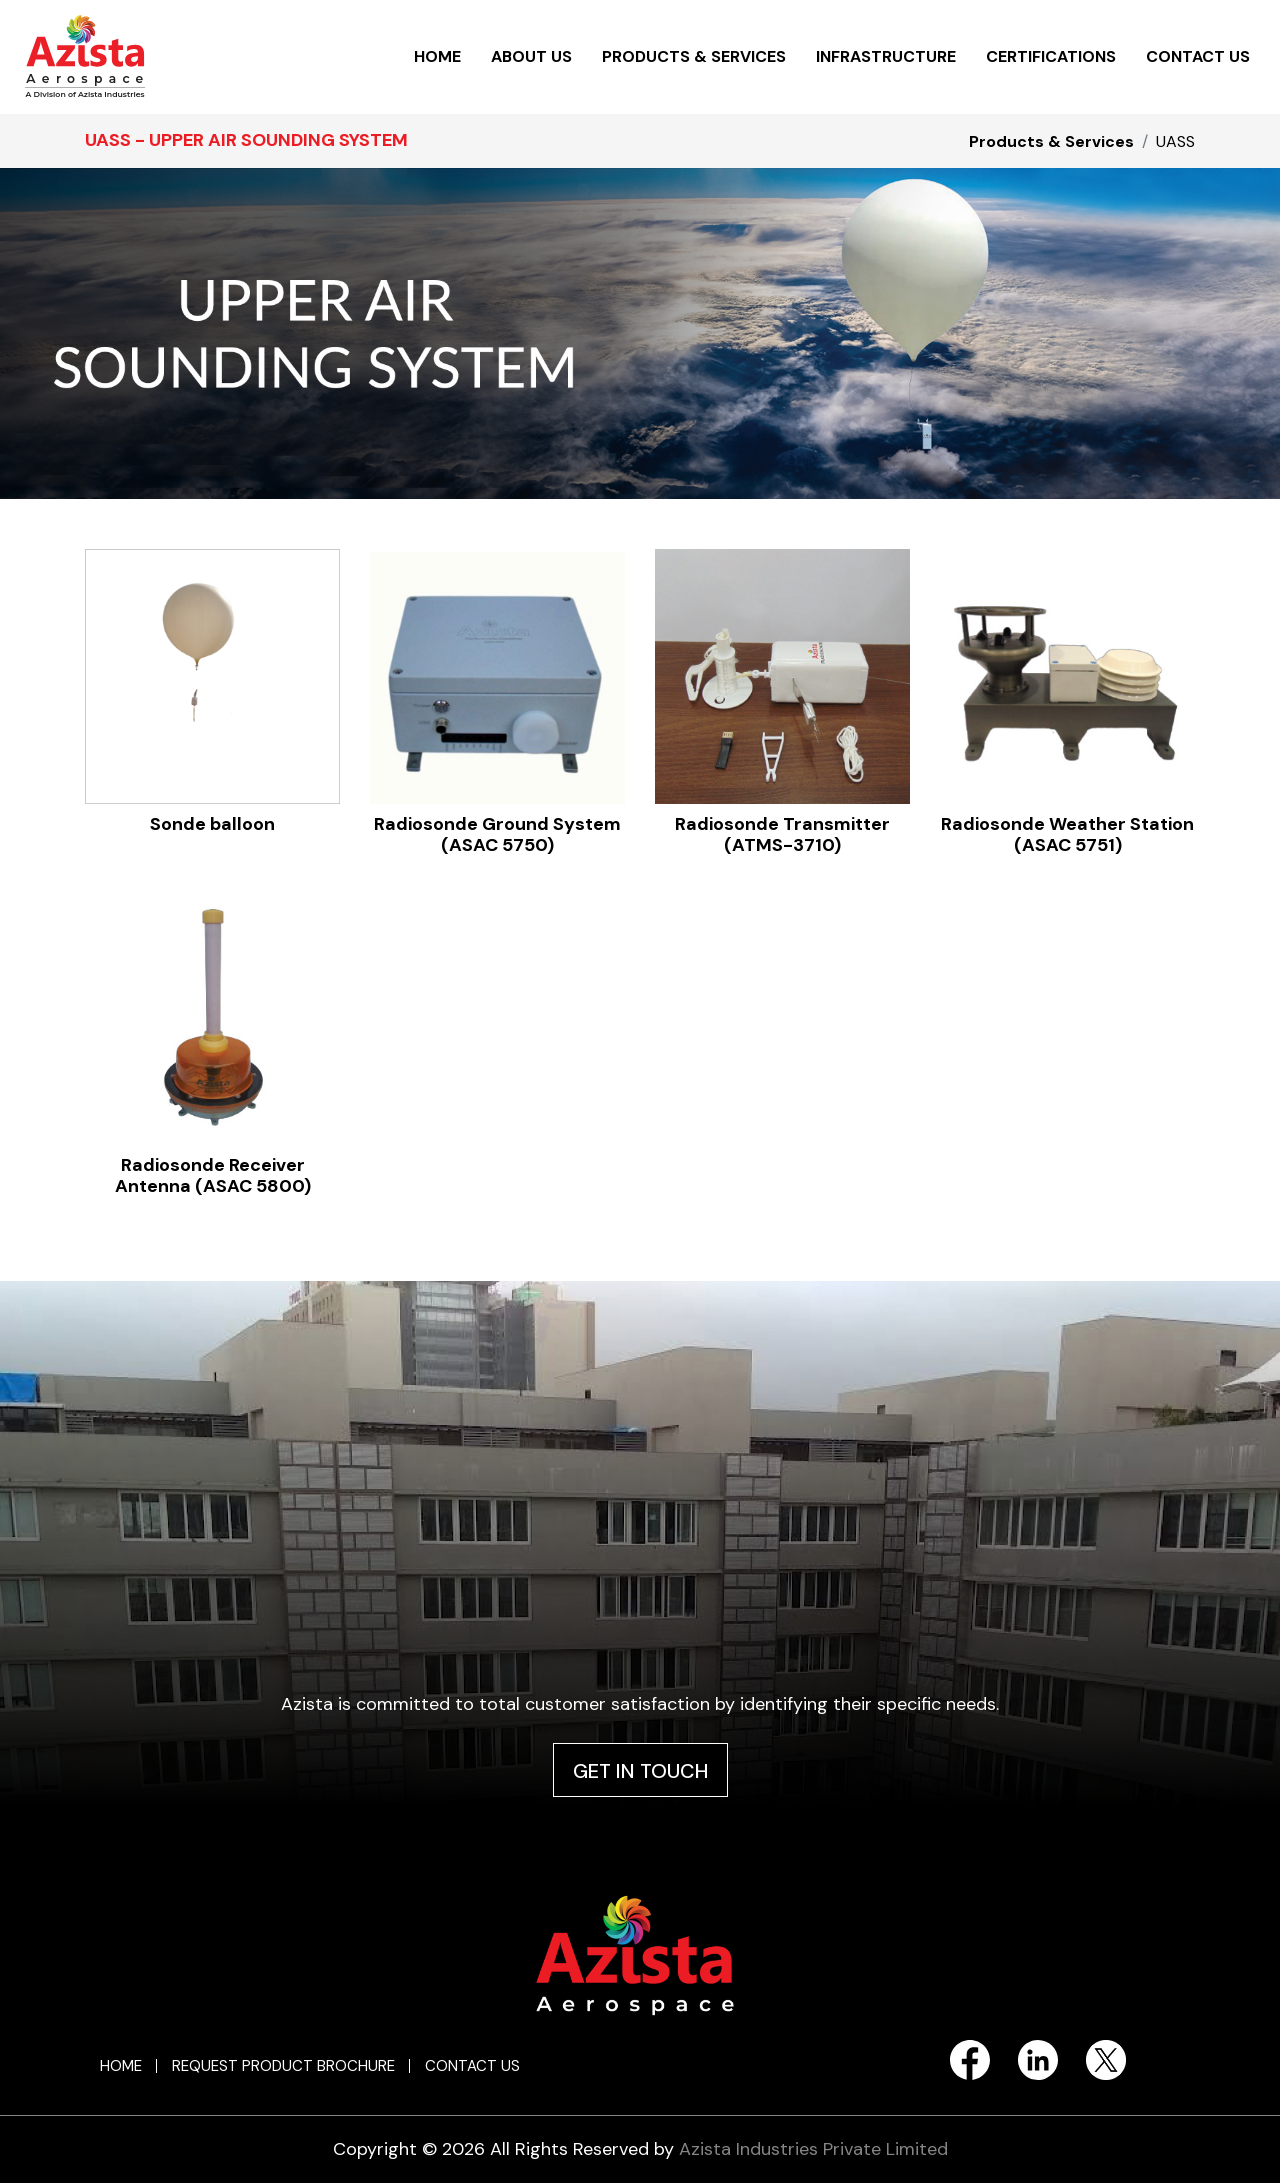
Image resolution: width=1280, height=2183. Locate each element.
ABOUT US (531, 56)
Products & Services (1051, 141)
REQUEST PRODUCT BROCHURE (283, 2066)
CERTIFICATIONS (1051, 56)
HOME (437, 56)
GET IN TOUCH (640, 1771)
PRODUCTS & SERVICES (694, 56)
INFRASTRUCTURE (886, 56)
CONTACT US (1198, 56)
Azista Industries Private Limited (813, 2149)
